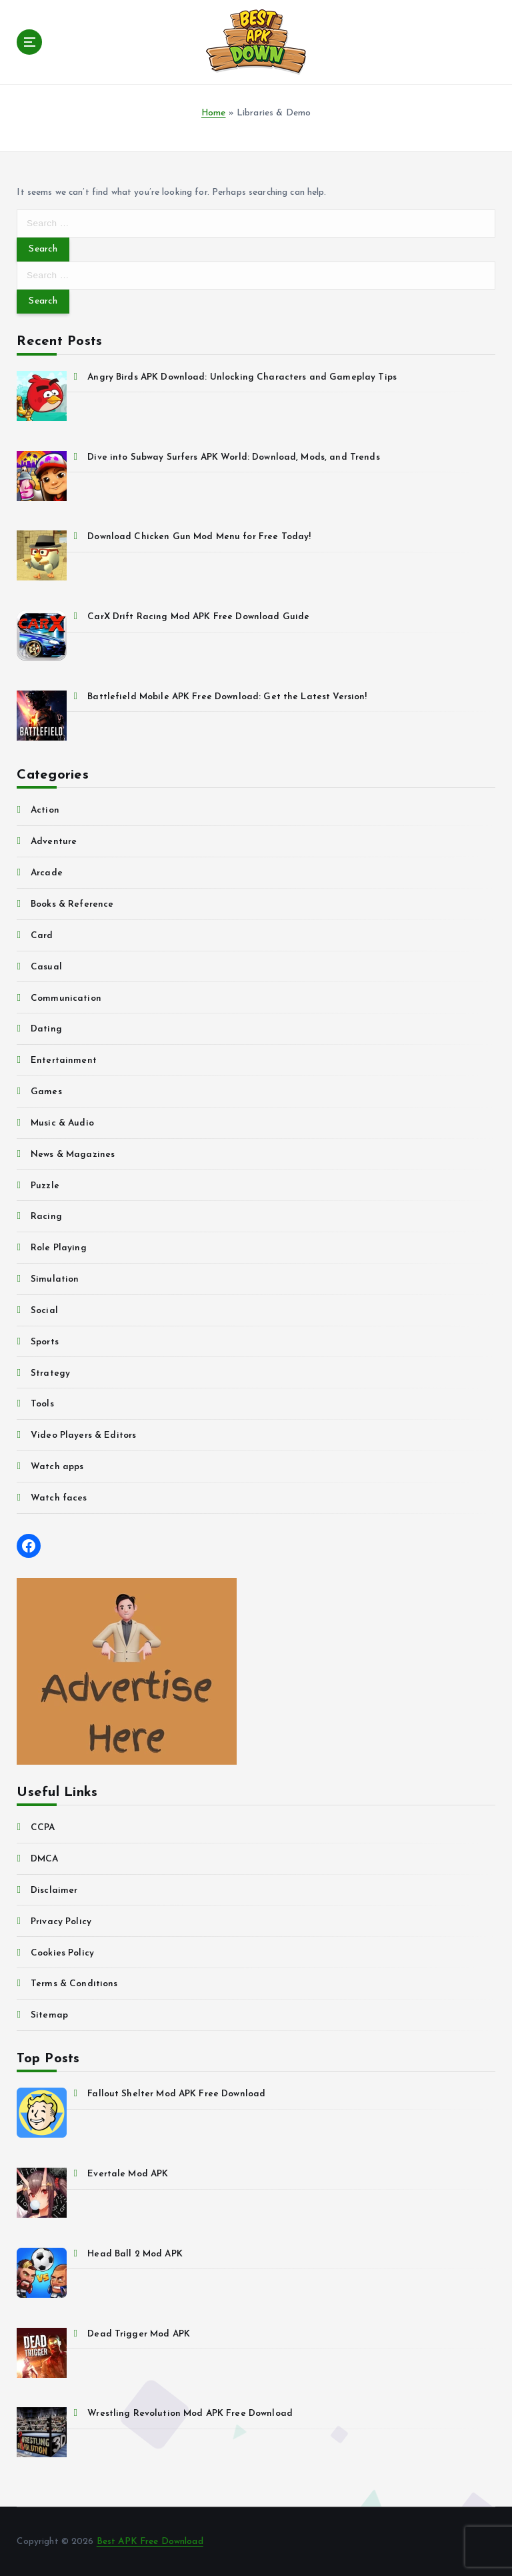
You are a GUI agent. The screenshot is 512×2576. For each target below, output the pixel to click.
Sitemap (49, 2015)
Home (213, 113)
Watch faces (59, 1498)
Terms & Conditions (74, 1984)
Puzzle (45, 1186)
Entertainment (64, 1060)
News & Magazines (73, 1154)
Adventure (54, 841)
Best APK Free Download (150, 2541)
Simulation (55, 1279)
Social (44, 1310)
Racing (46, 1216)
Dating (46, 1029)
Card (42, 935)
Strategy (50, 1373)
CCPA (43, 1827)
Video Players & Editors (83, 1435)
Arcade (47, 873)
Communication (66, 998)
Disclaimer (54, 1890)
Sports (45, 1342)
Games (46, 1092)
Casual (46, 967)
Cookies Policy (62, 1953)
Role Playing (59, 1248)
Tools (42, 1404)
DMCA (45, 1859)
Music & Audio (62, 1123)
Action (45, 810)
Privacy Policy (61, 1921)
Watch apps (57, 1466)
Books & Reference (72, 904)
